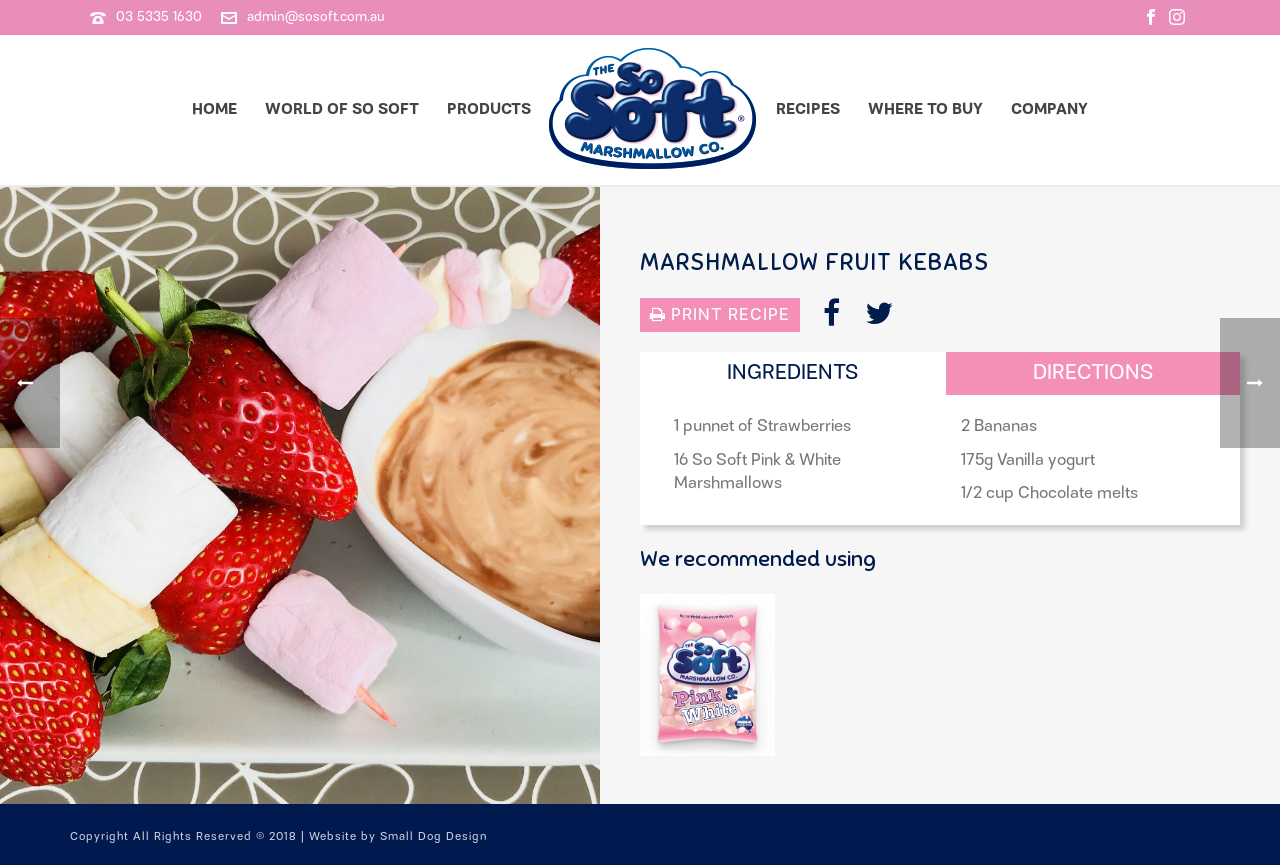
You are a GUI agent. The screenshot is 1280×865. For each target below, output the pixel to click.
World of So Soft (342, 109)
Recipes (808, 109)
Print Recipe (720, 315)
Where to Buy (925, 109)
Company (1049, 109)
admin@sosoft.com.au (316, 17)
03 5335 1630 (159, 17)
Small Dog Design (433, 836)
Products (489, 109)
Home (214, 109)
